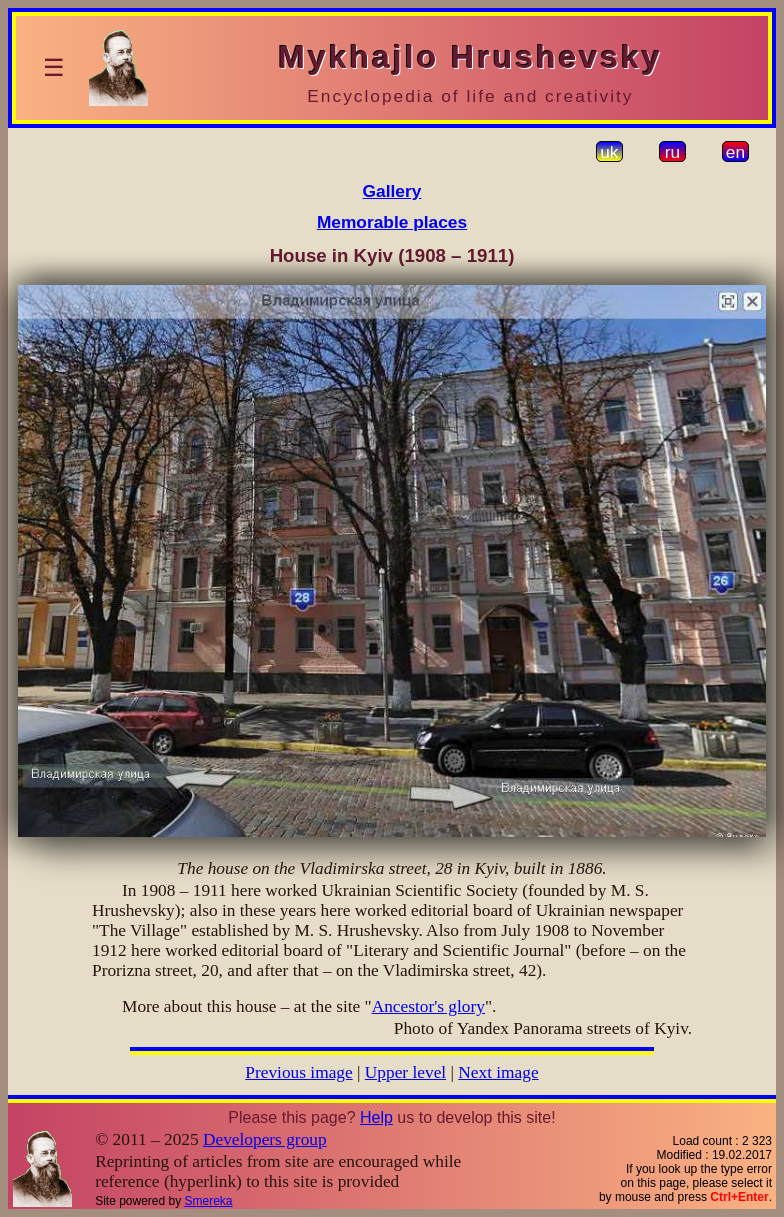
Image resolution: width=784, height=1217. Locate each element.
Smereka (209, 1201)
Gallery (392, 191)
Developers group (265, 1139)
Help (376, 1117)
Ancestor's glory (428, 1006)
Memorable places (392, 222)
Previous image (298, 1072)
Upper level (405, 1072)
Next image (498, 1072)
